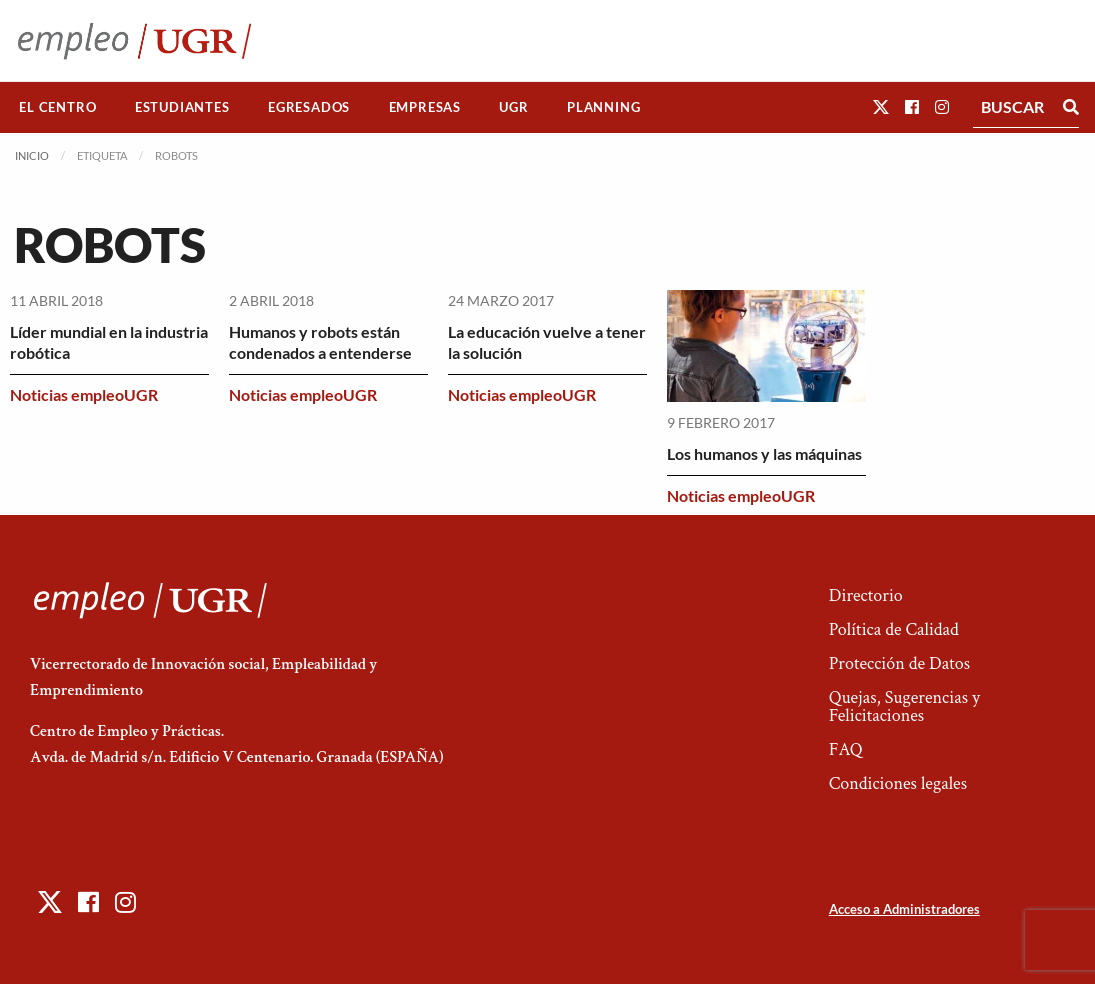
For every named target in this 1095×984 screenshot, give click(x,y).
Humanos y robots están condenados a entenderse (320, 342)
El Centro (57, 107)
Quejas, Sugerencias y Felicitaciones (904, 706)
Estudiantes (182, 107)
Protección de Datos (899, 663)
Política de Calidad (894, 629)
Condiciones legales (898, 783)
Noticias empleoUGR (84, 394)
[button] (881, 106)
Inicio (32, 155)
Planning (603, 107)
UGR (513, 107)
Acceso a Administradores (904, 909)
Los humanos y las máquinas (764, 453)
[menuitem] (58, 107)
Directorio (866, 595)
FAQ (846, 749)
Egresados (309, 107)
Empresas (425, 107)
